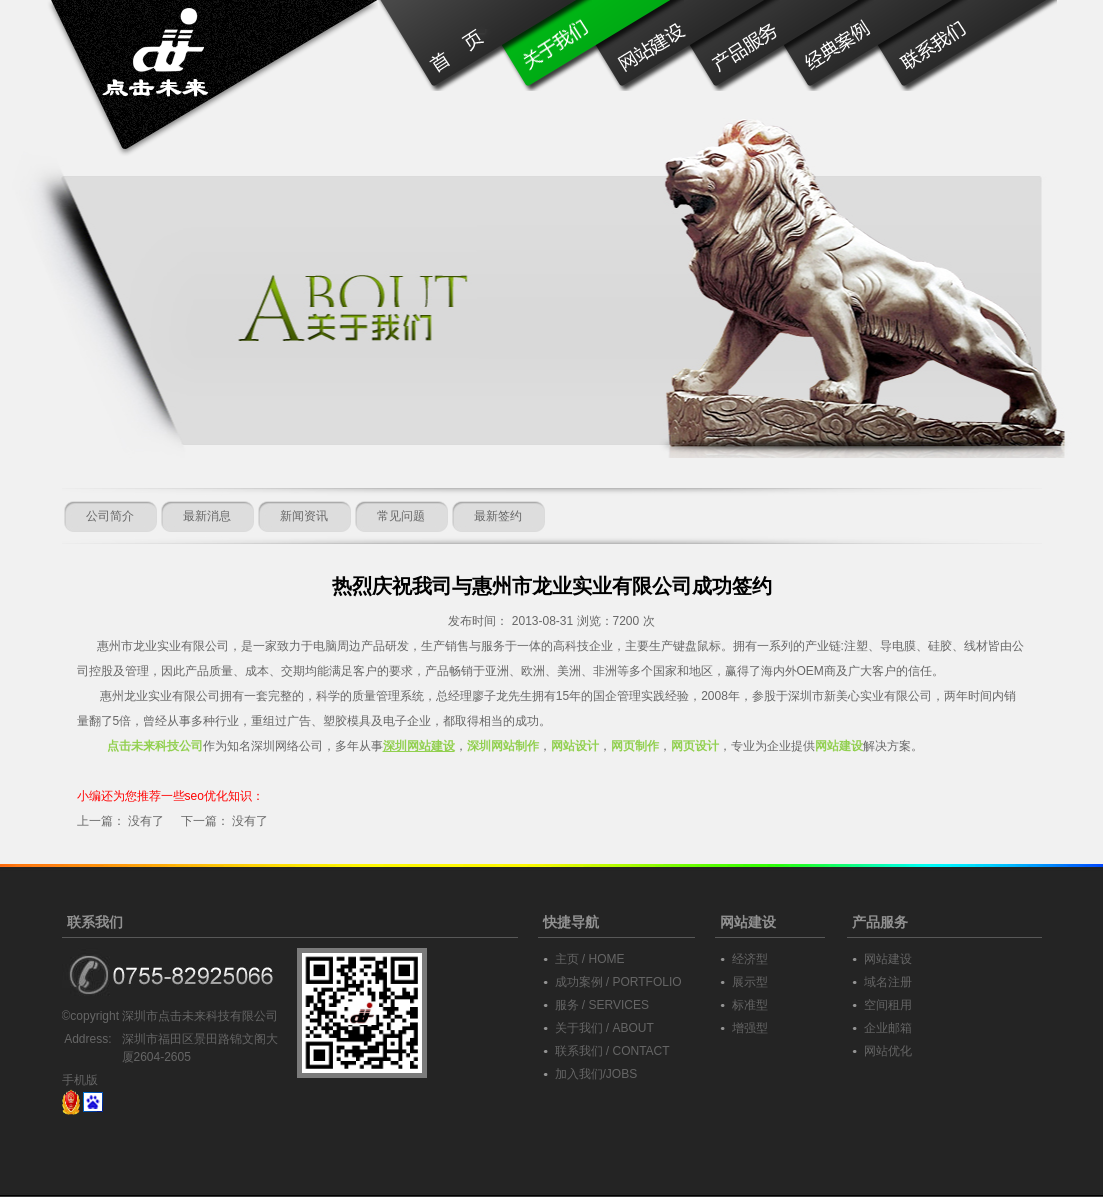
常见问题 (401, 516)
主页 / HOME (590, 959)
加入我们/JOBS (596, 1074)
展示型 (750, 982)
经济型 (750, 959)
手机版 (80, 1080)
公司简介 (110, 516)
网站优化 (888, 1051)
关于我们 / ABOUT (604, 1028)
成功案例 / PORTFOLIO (618, 982)
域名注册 (888, 982)
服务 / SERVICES (602, 1005)
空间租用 (888, 1005)
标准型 (750, 1005)
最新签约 (498, 516)
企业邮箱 (888, 1028)
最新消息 (207, 516)
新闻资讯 (304, 516)
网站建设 (888, 959)
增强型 (750, 1028)
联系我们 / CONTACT (612, 1051)
